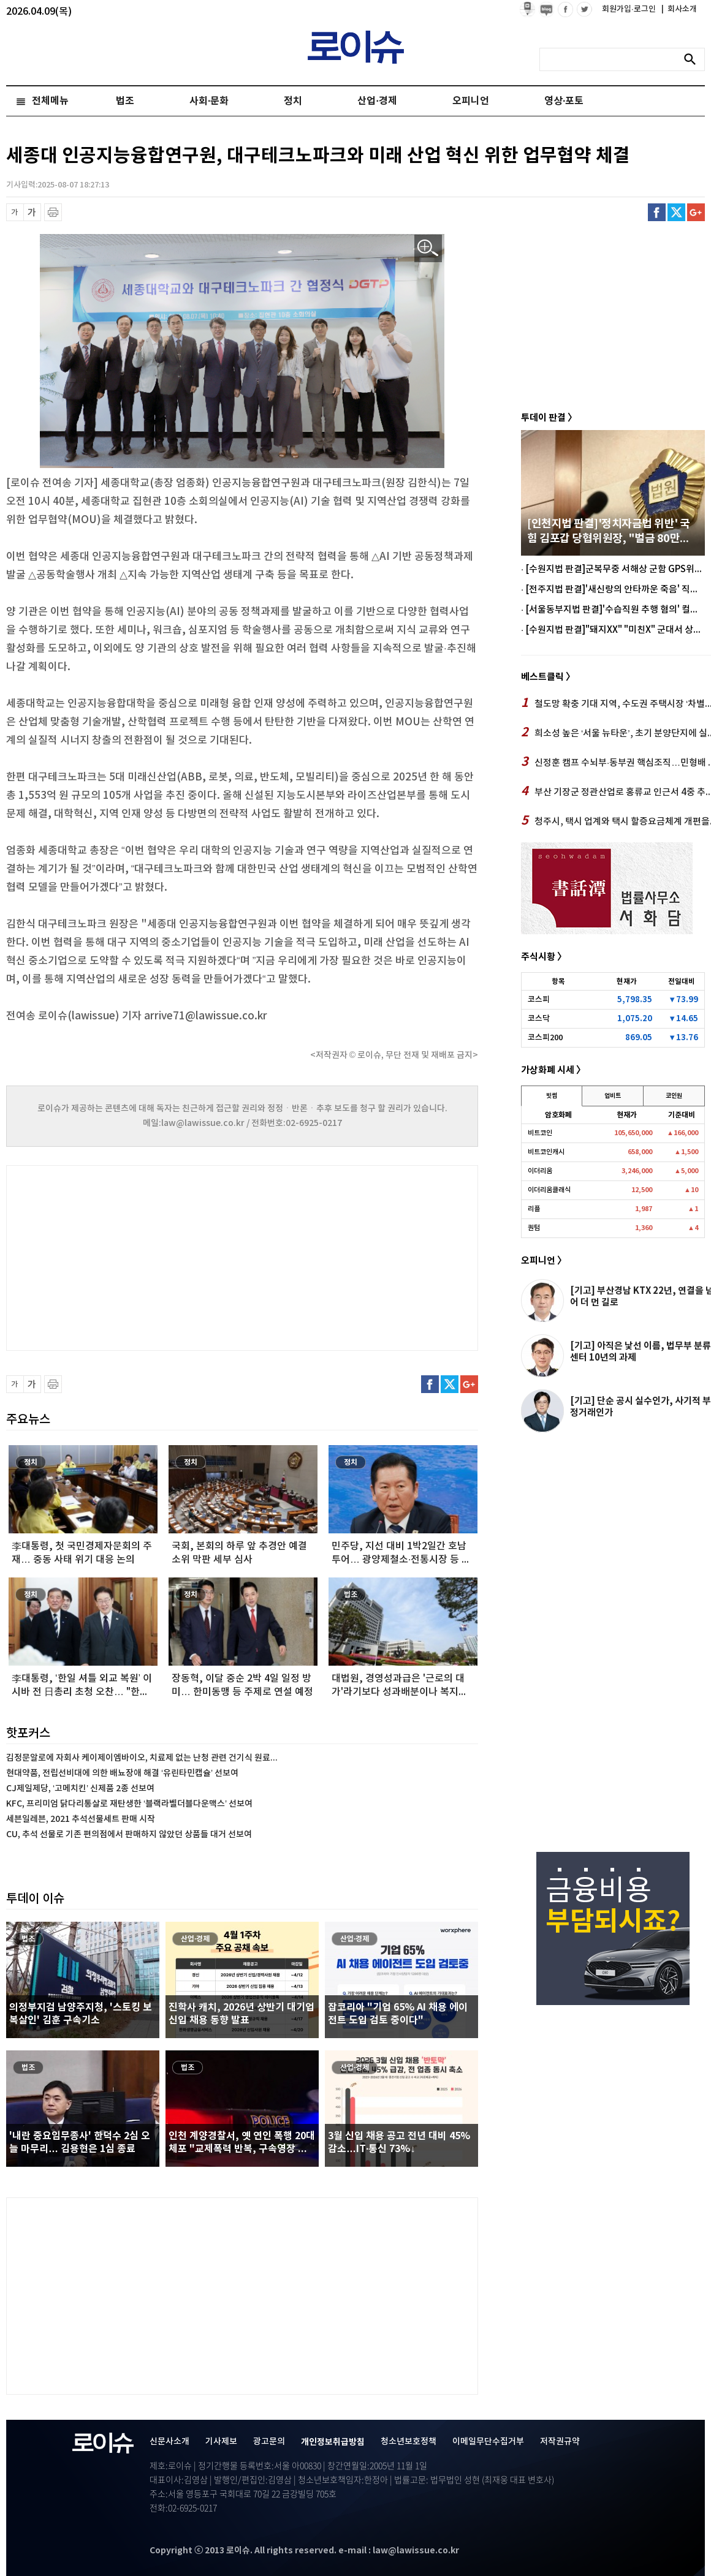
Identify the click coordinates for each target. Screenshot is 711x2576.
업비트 (612, 1096)
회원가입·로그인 (630, 9)
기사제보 (221, 2441)
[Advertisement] (129, 1256)
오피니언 (470, 101)
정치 (293, 101)
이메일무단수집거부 (488, 2441)
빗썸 (551, 1096)
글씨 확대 (32, 212)
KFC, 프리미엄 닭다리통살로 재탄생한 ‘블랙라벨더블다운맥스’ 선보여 (129, 1804)
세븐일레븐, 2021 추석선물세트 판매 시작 (80, 1819)
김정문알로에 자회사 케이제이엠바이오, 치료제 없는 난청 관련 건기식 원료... (142, 1758)
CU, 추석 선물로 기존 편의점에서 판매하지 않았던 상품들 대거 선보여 (129, 1834)
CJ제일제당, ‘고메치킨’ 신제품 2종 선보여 (80, 1788)
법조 (125, 101)
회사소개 (679, 9)
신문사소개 (169, 2441)
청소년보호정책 (408, 2441)
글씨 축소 (15, 212)
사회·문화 (209, 101)
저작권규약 (560, 2441)
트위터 (676, 212)
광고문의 (269, 2441)
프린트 (53, 212)
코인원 (674, 1096)
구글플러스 (696, 212)
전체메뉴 (50, 101)
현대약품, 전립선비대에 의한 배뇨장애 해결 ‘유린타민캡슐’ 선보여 (122, 1773)
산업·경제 (377, 101)
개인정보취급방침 (333, 2442)
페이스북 (657, 212)
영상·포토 (564, 101)
